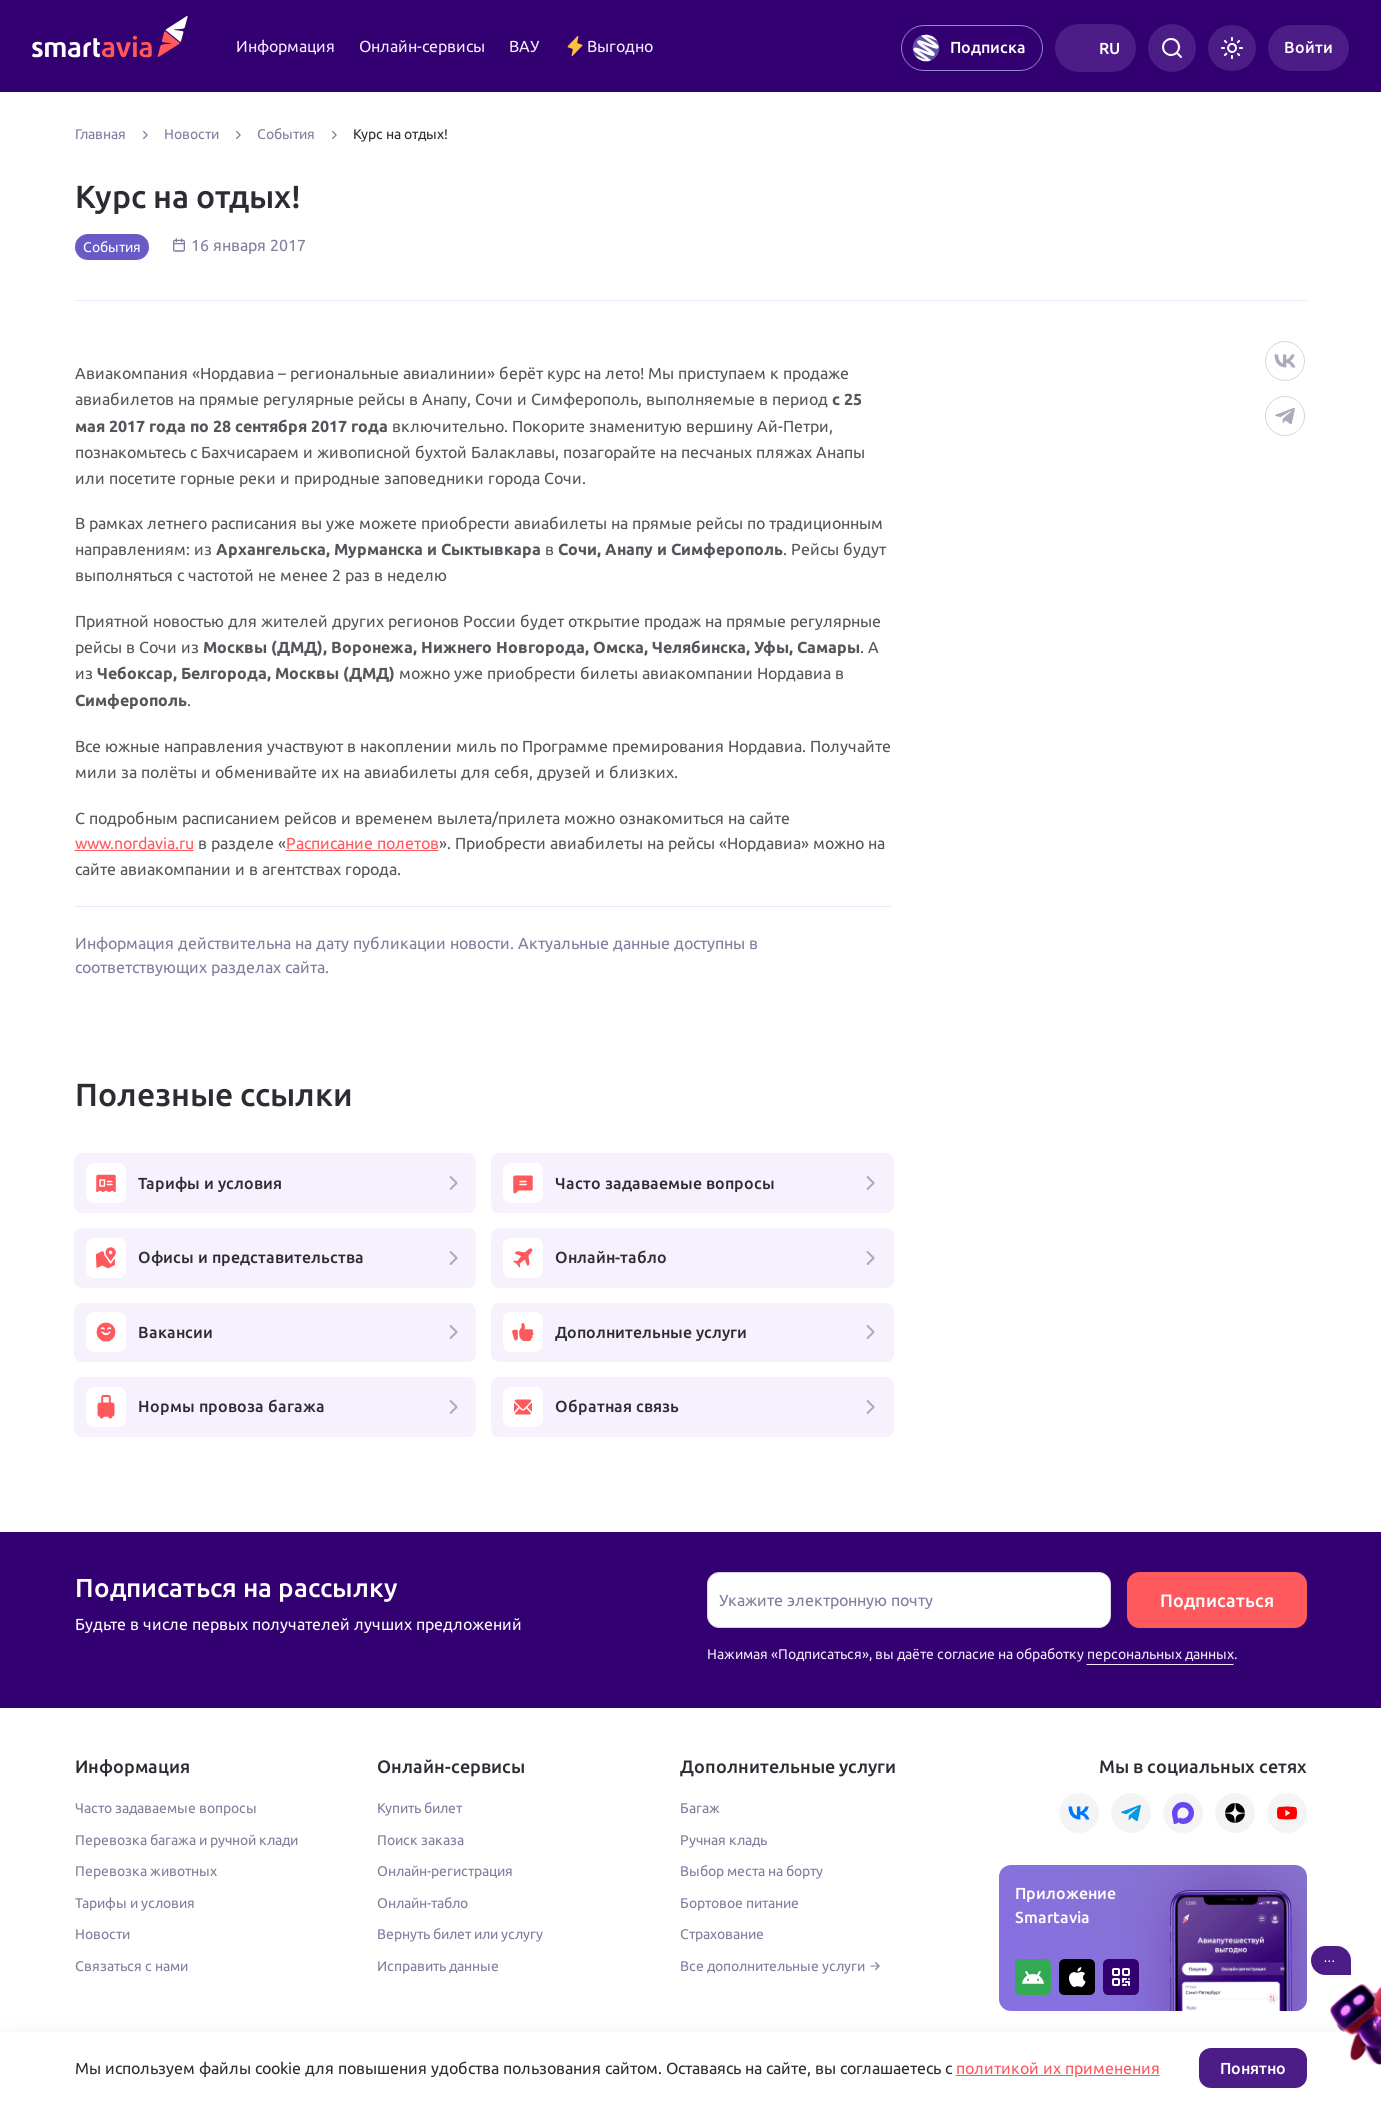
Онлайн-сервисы (422, 46)
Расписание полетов (362, 843)
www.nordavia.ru (134, 843)
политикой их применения (1058, 2068)
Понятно (1253, 2068)
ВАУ (524, 46)
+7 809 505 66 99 (522, 1942)
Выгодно (608, 46)
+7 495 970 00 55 (137, 1942)
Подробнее (112, 1985)
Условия (487, 1985)
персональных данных (1160, 1508)
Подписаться (1217, 1454)
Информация (285, 46)
